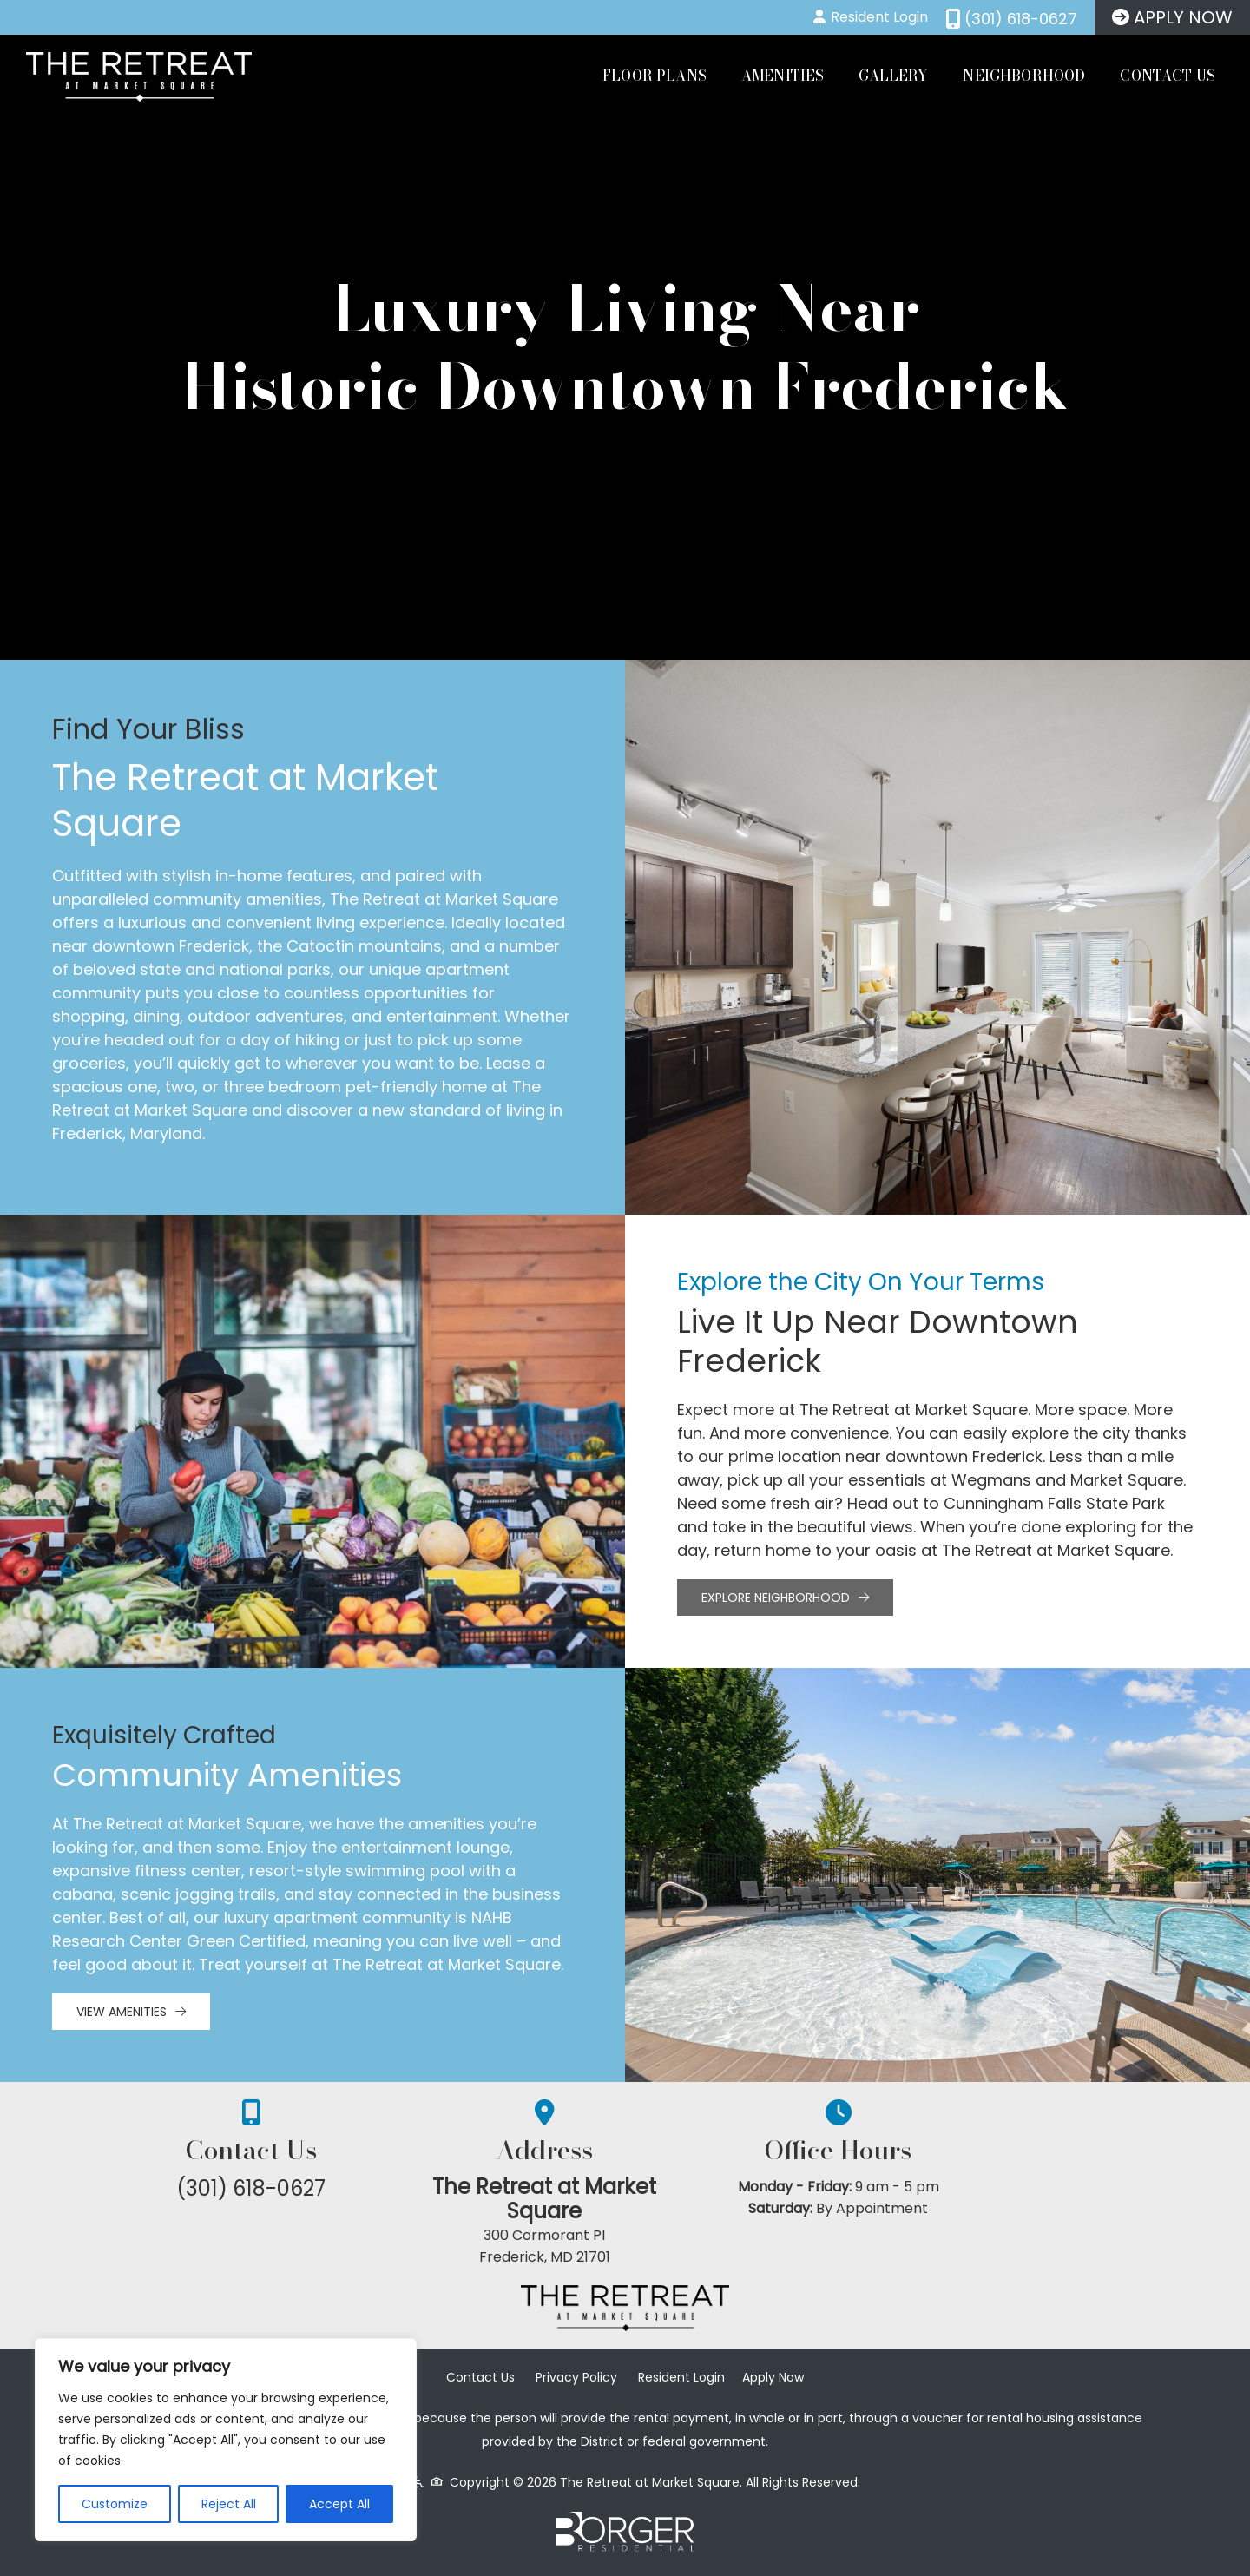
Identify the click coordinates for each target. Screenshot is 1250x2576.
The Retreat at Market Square (625, 2200)
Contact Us (1167, 75)
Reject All (228, 2504)
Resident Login (681, 2383)
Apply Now (773, 2383)
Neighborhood (1024, 75)
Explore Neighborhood (785, 1597)
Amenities (782, 75)
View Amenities (131, 2011)
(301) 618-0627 (277, 2188)
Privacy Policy (576, 2383)
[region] (226, 2439)
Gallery (893, 75)
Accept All (339, 2504)
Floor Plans (654, 75)
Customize (115, 2504)
